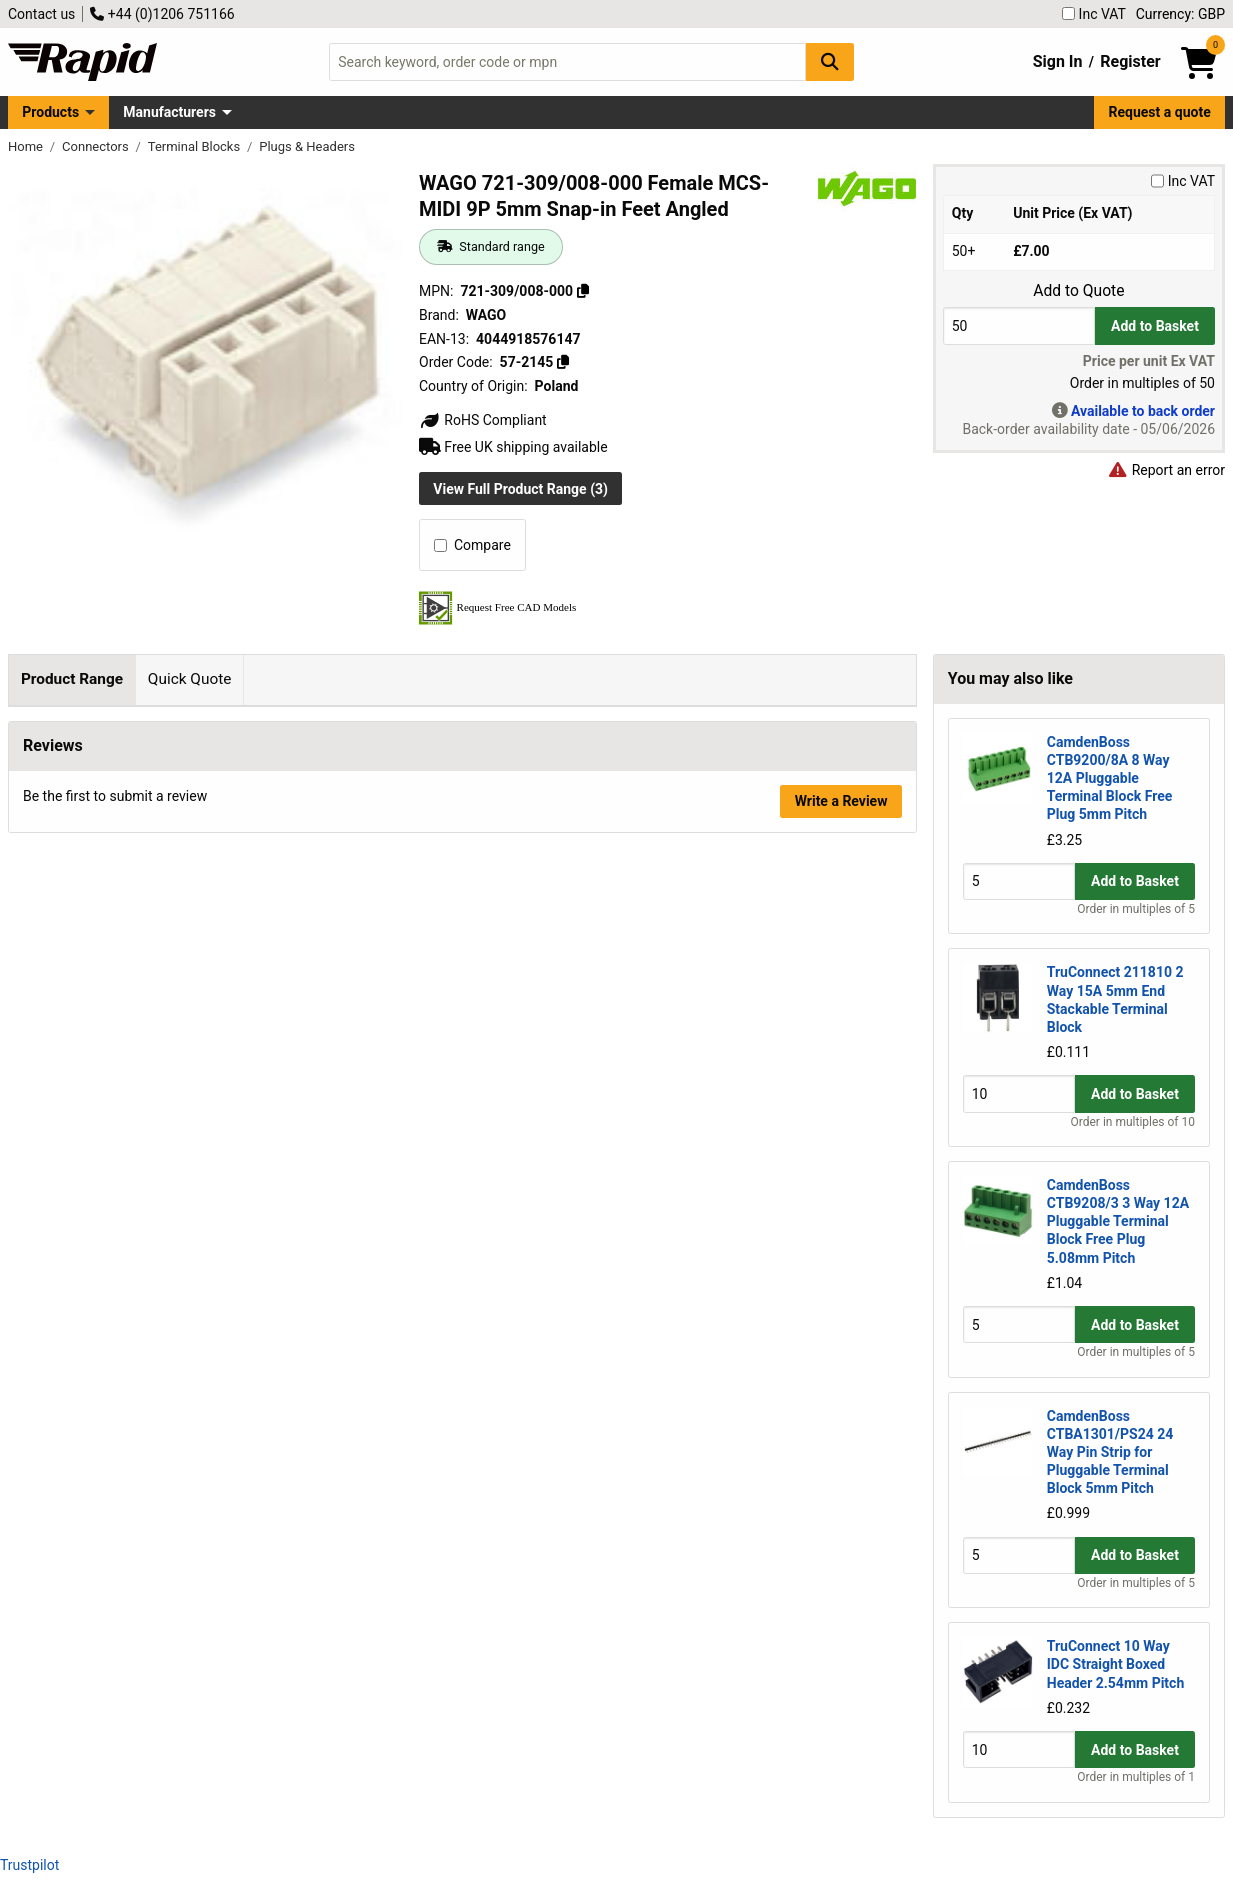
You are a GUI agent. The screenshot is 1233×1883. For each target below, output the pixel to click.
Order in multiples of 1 (1136, 1777)
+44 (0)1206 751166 (162, 14)
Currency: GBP (1180, 14)
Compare (472, 545)
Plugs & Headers (307, 146)
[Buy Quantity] (1019, 325)
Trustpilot (29, 1865)
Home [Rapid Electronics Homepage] (27, 146)
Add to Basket (1155, 326)
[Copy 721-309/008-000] (583, 291)
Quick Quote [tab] (190, 679)
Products (50, 112)
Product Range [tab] (72, 679)
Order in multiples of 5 (1136, 909)
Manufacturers (169, 112)
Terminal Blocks (196, 146)
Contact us (41, 14)
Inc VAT (1094, 14)
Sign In (1058, 61)
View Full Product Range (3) (520, 489)
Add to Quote (1078, 291)
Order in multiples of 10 (1133, 1122)
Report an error (1166, 470)
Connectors (97, 146)
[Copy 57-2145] (563, 362)
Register (1130, 61)
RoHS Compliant (483, 420)
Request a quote (1160, 112)
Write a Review (841, 879)
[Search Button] (830, 61)
